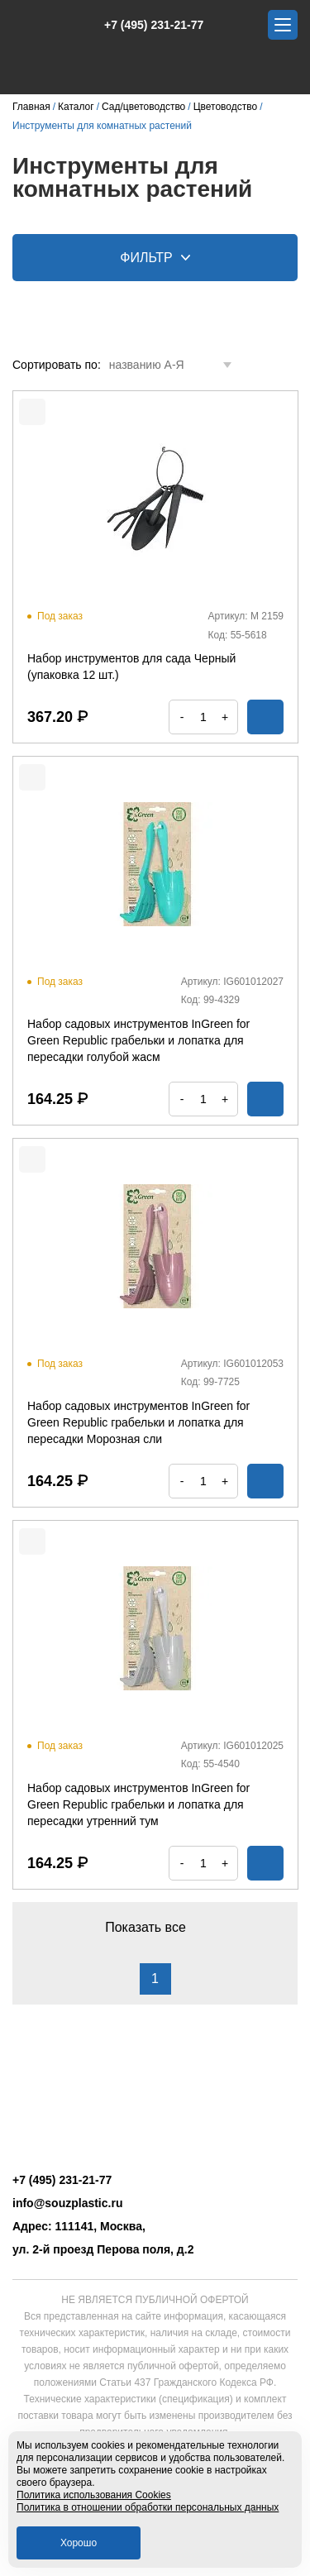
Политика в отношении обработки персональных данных (148, 2507)
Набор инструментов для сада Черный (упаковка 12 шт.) (131, 666)
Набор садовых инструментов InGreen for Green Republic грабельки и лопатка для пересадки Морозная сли (138, 1422)
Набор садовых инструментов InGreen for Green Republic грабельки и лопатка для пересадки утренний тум (138, 1804)
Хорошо (78, 2543)
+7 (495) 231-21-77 (145, 24)
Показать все (155, 1927)
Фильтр (155, 258)
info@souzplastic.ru (67, 2203)
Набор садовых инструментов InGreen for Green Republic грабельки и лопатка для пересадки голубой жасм (138, 1040)
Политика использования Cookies (94, 2495)
